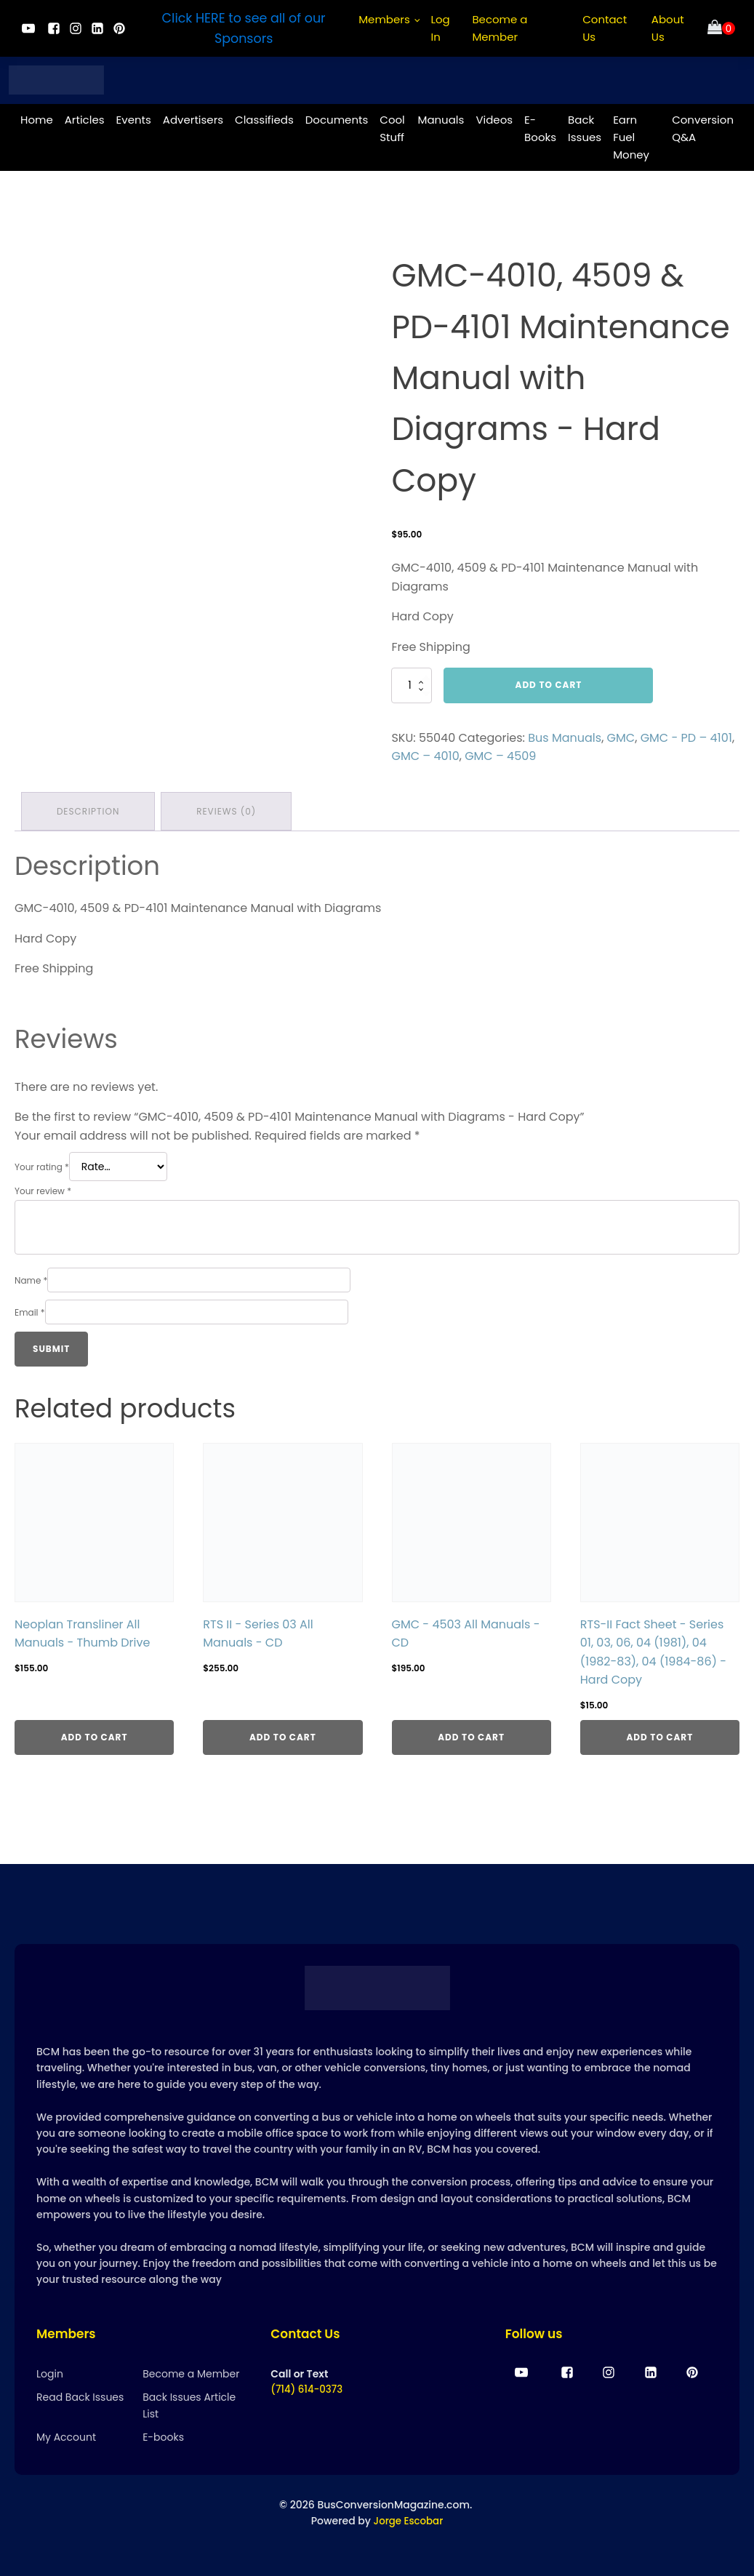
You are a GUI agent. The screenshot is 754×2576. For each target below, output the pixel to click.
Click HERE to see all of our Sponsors (244, 28)
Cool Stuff (392, 126)
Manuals (440, 117)
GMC (621, 735)
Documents (337, 117)
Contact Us (604, 28)
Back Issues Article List (189, 2404)
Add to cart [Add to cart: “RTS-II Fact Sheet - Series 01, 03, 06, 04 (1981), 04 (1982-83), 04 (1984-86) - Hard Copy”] (659, 1733)
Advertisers (193, 117)
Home (36, 117)
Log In (439, 28)
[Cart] (721, 28)
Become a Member (499, 28)
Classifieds (264, 117)
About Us (667, 28)
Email (30, 1308)
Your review (43, 1187)
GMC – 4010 (425, 753)
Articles (85, 117)
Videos (494, 117)
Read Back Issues (80, 2396)
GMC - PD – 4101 (686, 735)
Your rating (42, 1163)
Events (133, 117)
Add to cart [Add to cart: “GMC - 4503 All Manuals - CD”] (471, 1733)
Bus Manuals (564, 735)
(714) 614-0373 (308, 2389)
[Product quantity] (411, 682)
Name (31, 1276)
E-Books (540, 126)
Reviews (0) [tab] (228, 808)
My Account (66, 2436)
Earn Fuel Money (631, 135)
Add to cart (549, 682)
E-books (163, 2436)
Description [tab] (88, 808)
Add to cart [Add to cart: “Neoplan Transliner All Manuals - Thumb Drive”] (94, 1733)
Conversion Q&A (703, 126)
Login (49, 2373)
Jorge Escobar (408, 2520)
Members (384, 19)
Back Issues (584, 126)
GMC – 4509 (500, 753)
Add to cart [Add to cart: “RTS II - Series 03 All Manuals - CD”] (282, 1733)
